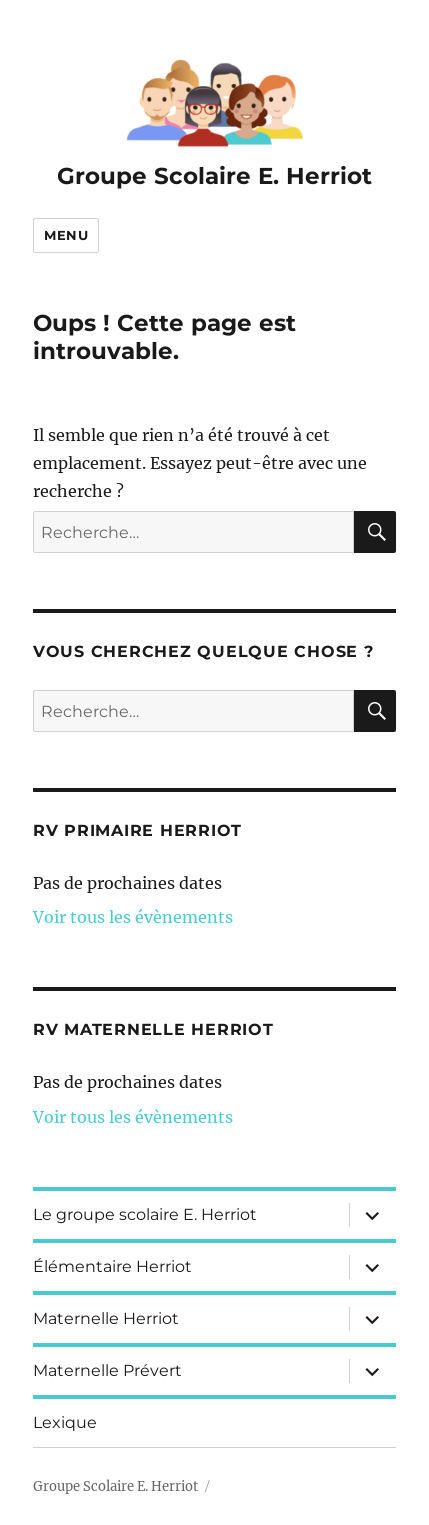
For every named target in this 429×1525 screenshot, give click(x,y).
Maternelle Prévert (107, 1370)
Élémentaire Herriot (112, 1266)
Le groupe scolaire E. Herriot (145, 1214)
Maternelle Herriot (106, 1318)
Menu (66, 235)
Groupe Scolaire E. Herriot (214, 176)
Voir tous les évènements (133, 917)
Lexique (65, 1422)
